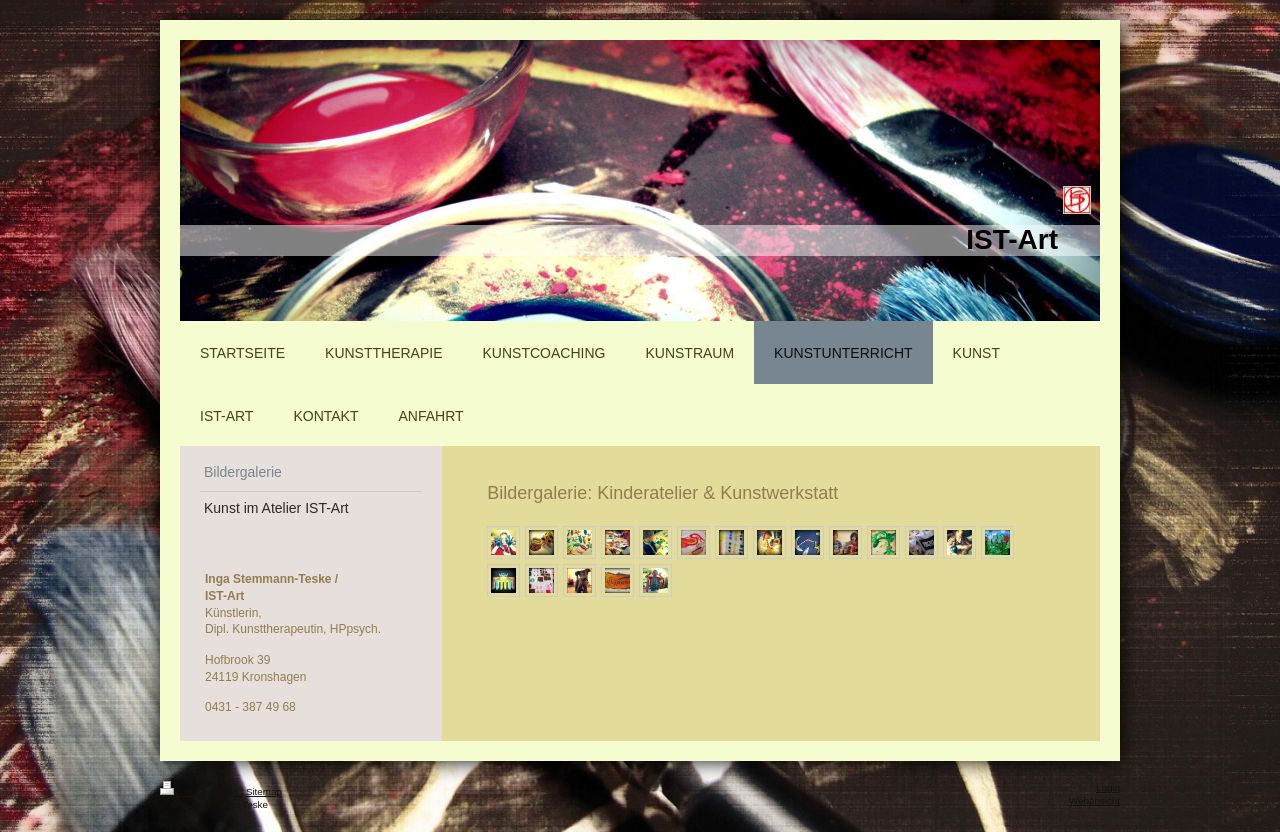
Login (1108, 787)
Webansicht (1094, 800)
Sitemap (264, 791)
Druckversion (200, 791)
